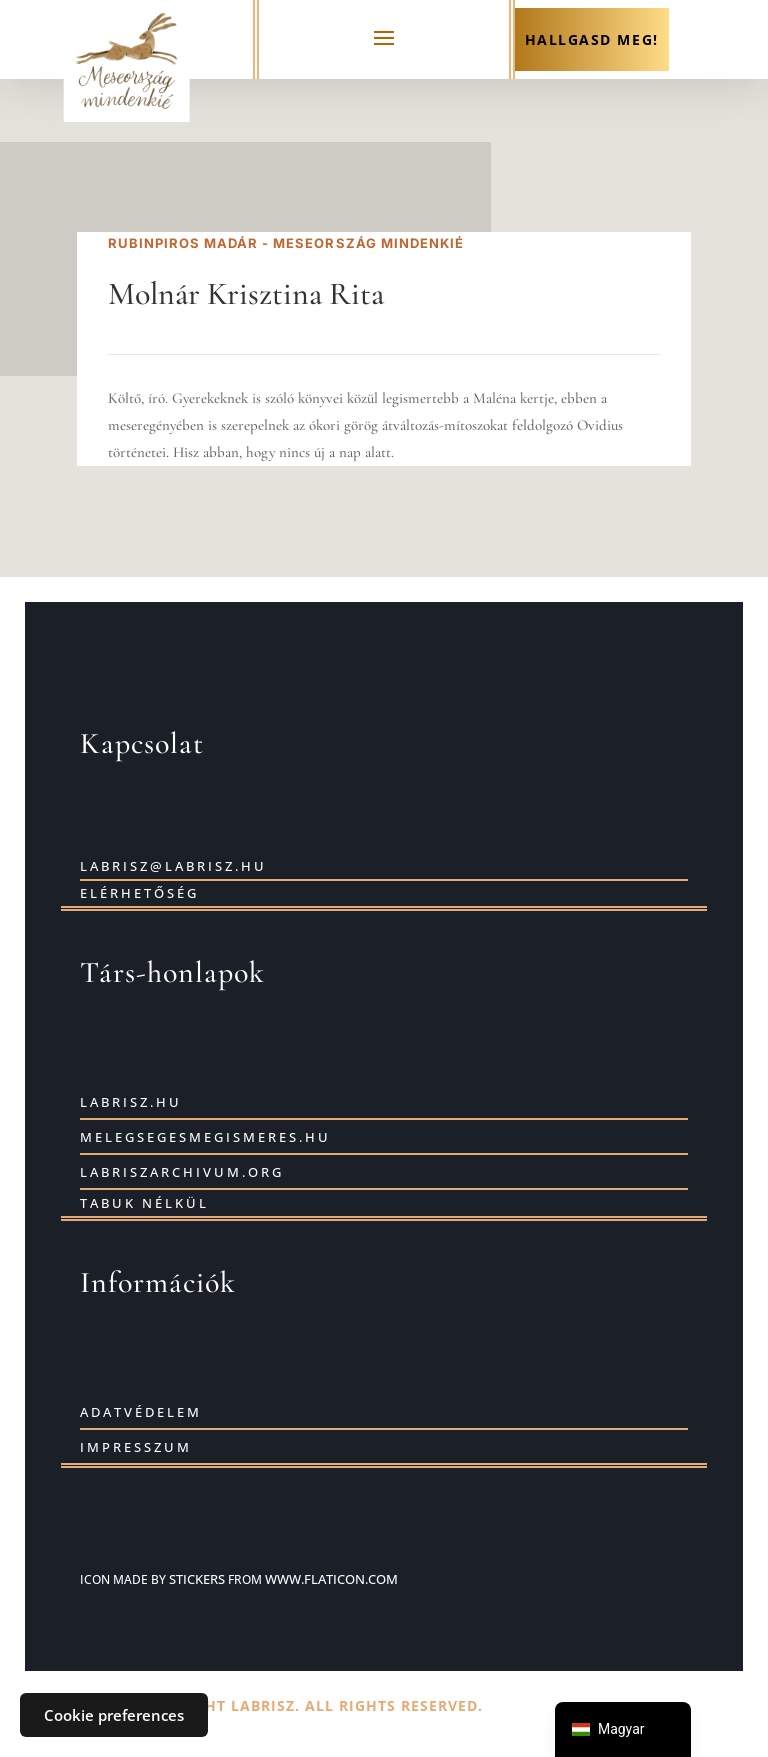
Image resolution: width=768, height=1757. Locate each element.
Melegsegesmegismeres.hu (205, 1137)
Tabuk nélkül (144, 1203)
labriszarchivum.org (182, 1172)
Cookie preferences (114, 1715)
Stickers (197, 1579)
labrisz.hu (131, 1102)
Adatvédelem (141, 1412)
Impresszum (136, 1447)
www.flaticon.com (331, 1579)
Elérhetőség (139, 893)
